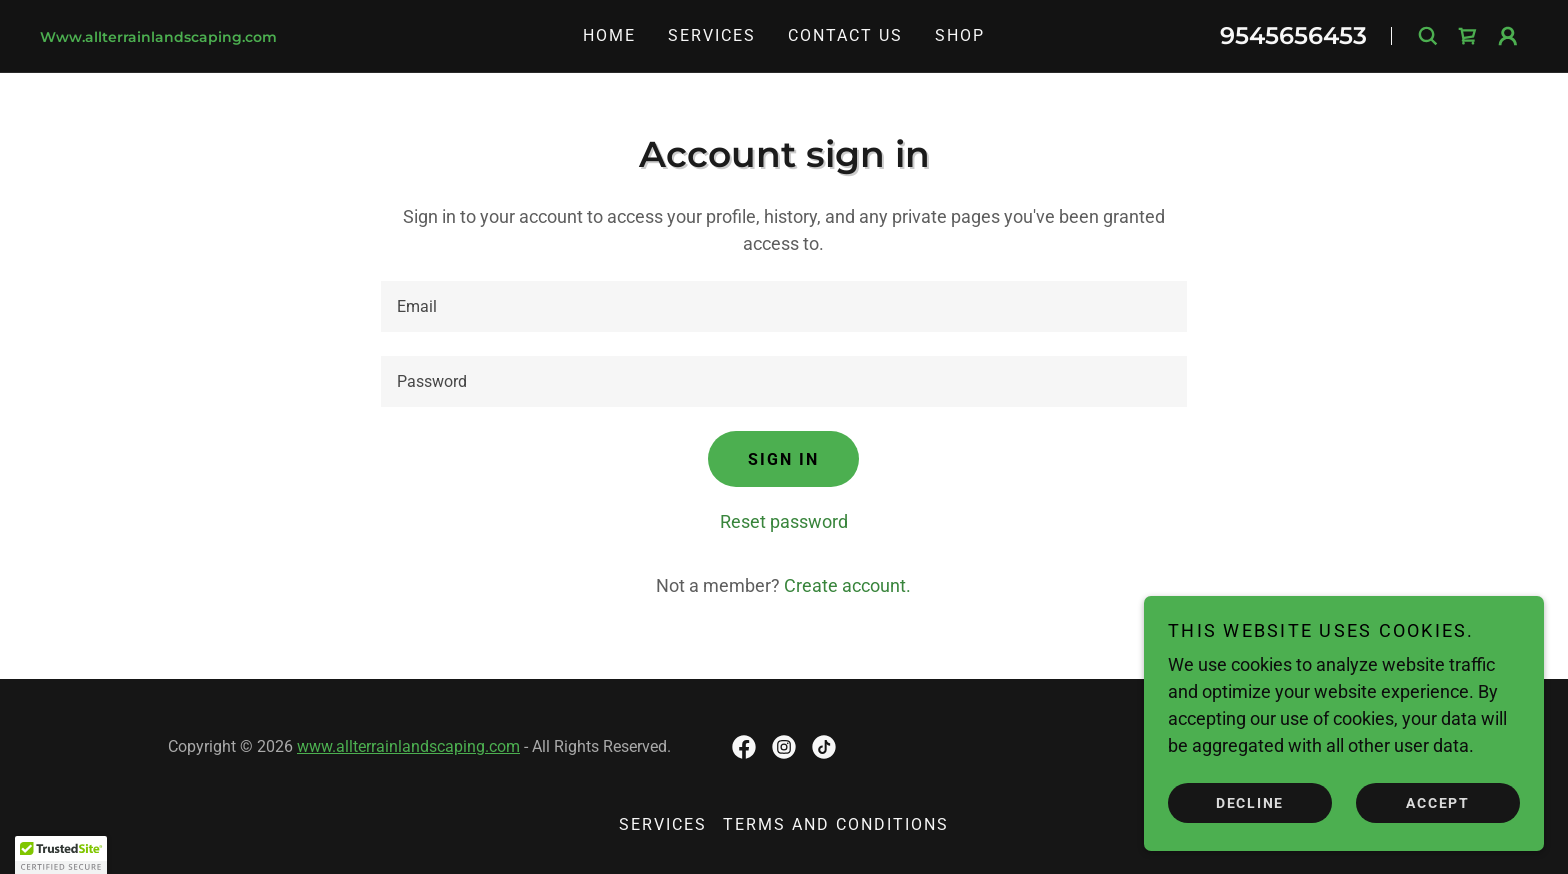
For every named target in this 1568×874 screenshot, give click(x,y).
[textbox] (783, 306)
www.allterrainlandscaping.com (408, 746)
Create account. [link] (847, 585)
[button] (1508, 36)
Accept (1438, 802)
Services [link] (712, 35)
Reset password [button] (784, 521)
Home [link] (609, 35)
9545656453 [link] (1293, 35)
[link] (263, 35)
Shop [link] (960, 35)
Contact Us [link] (845, 35)
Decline (1250, 802)
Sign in (783, 459)
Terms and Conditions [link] (836, 824)
